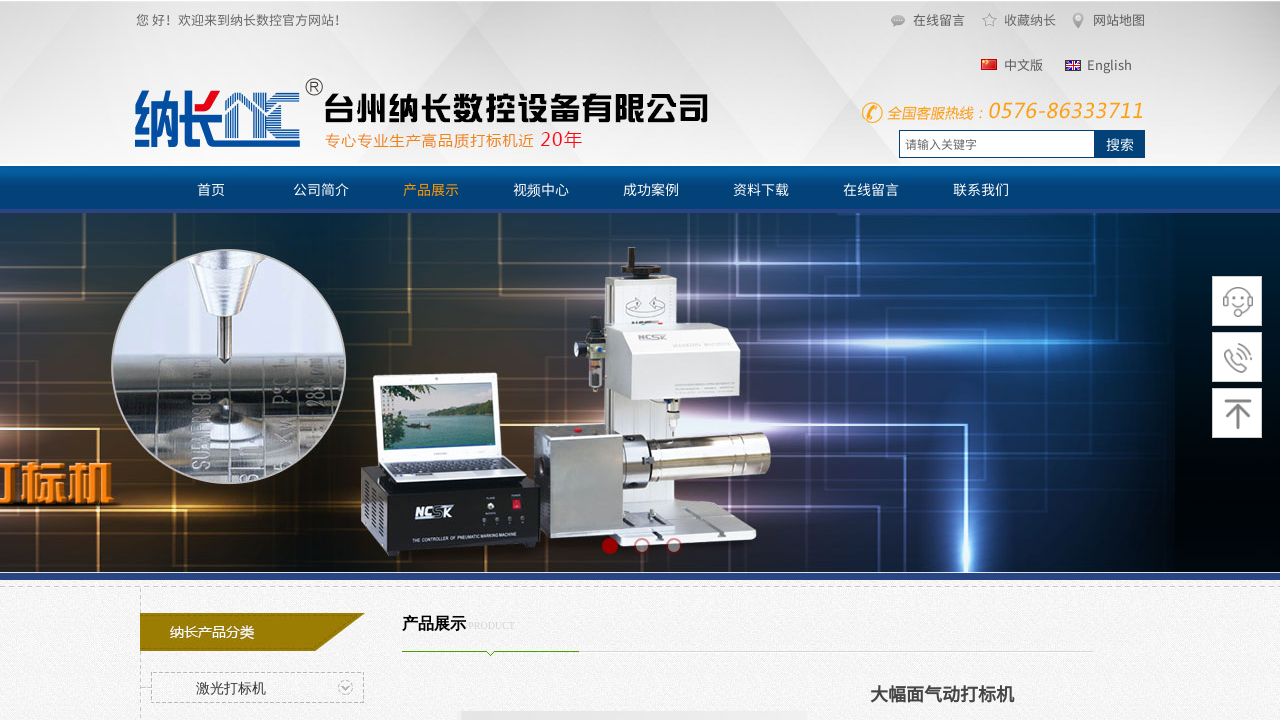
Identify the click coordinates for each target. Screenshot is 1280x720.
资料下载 (761, 189)
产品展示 (431, 189)
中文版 (1023, 64)
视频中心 (541, 189)
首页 (211, 189)
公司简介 (321, 189)
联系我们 (981, 189)
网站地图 (1119, 19)
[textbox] (997, 144)
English (1109, 64)
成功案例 (651, 189)
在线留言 (939, 19)
